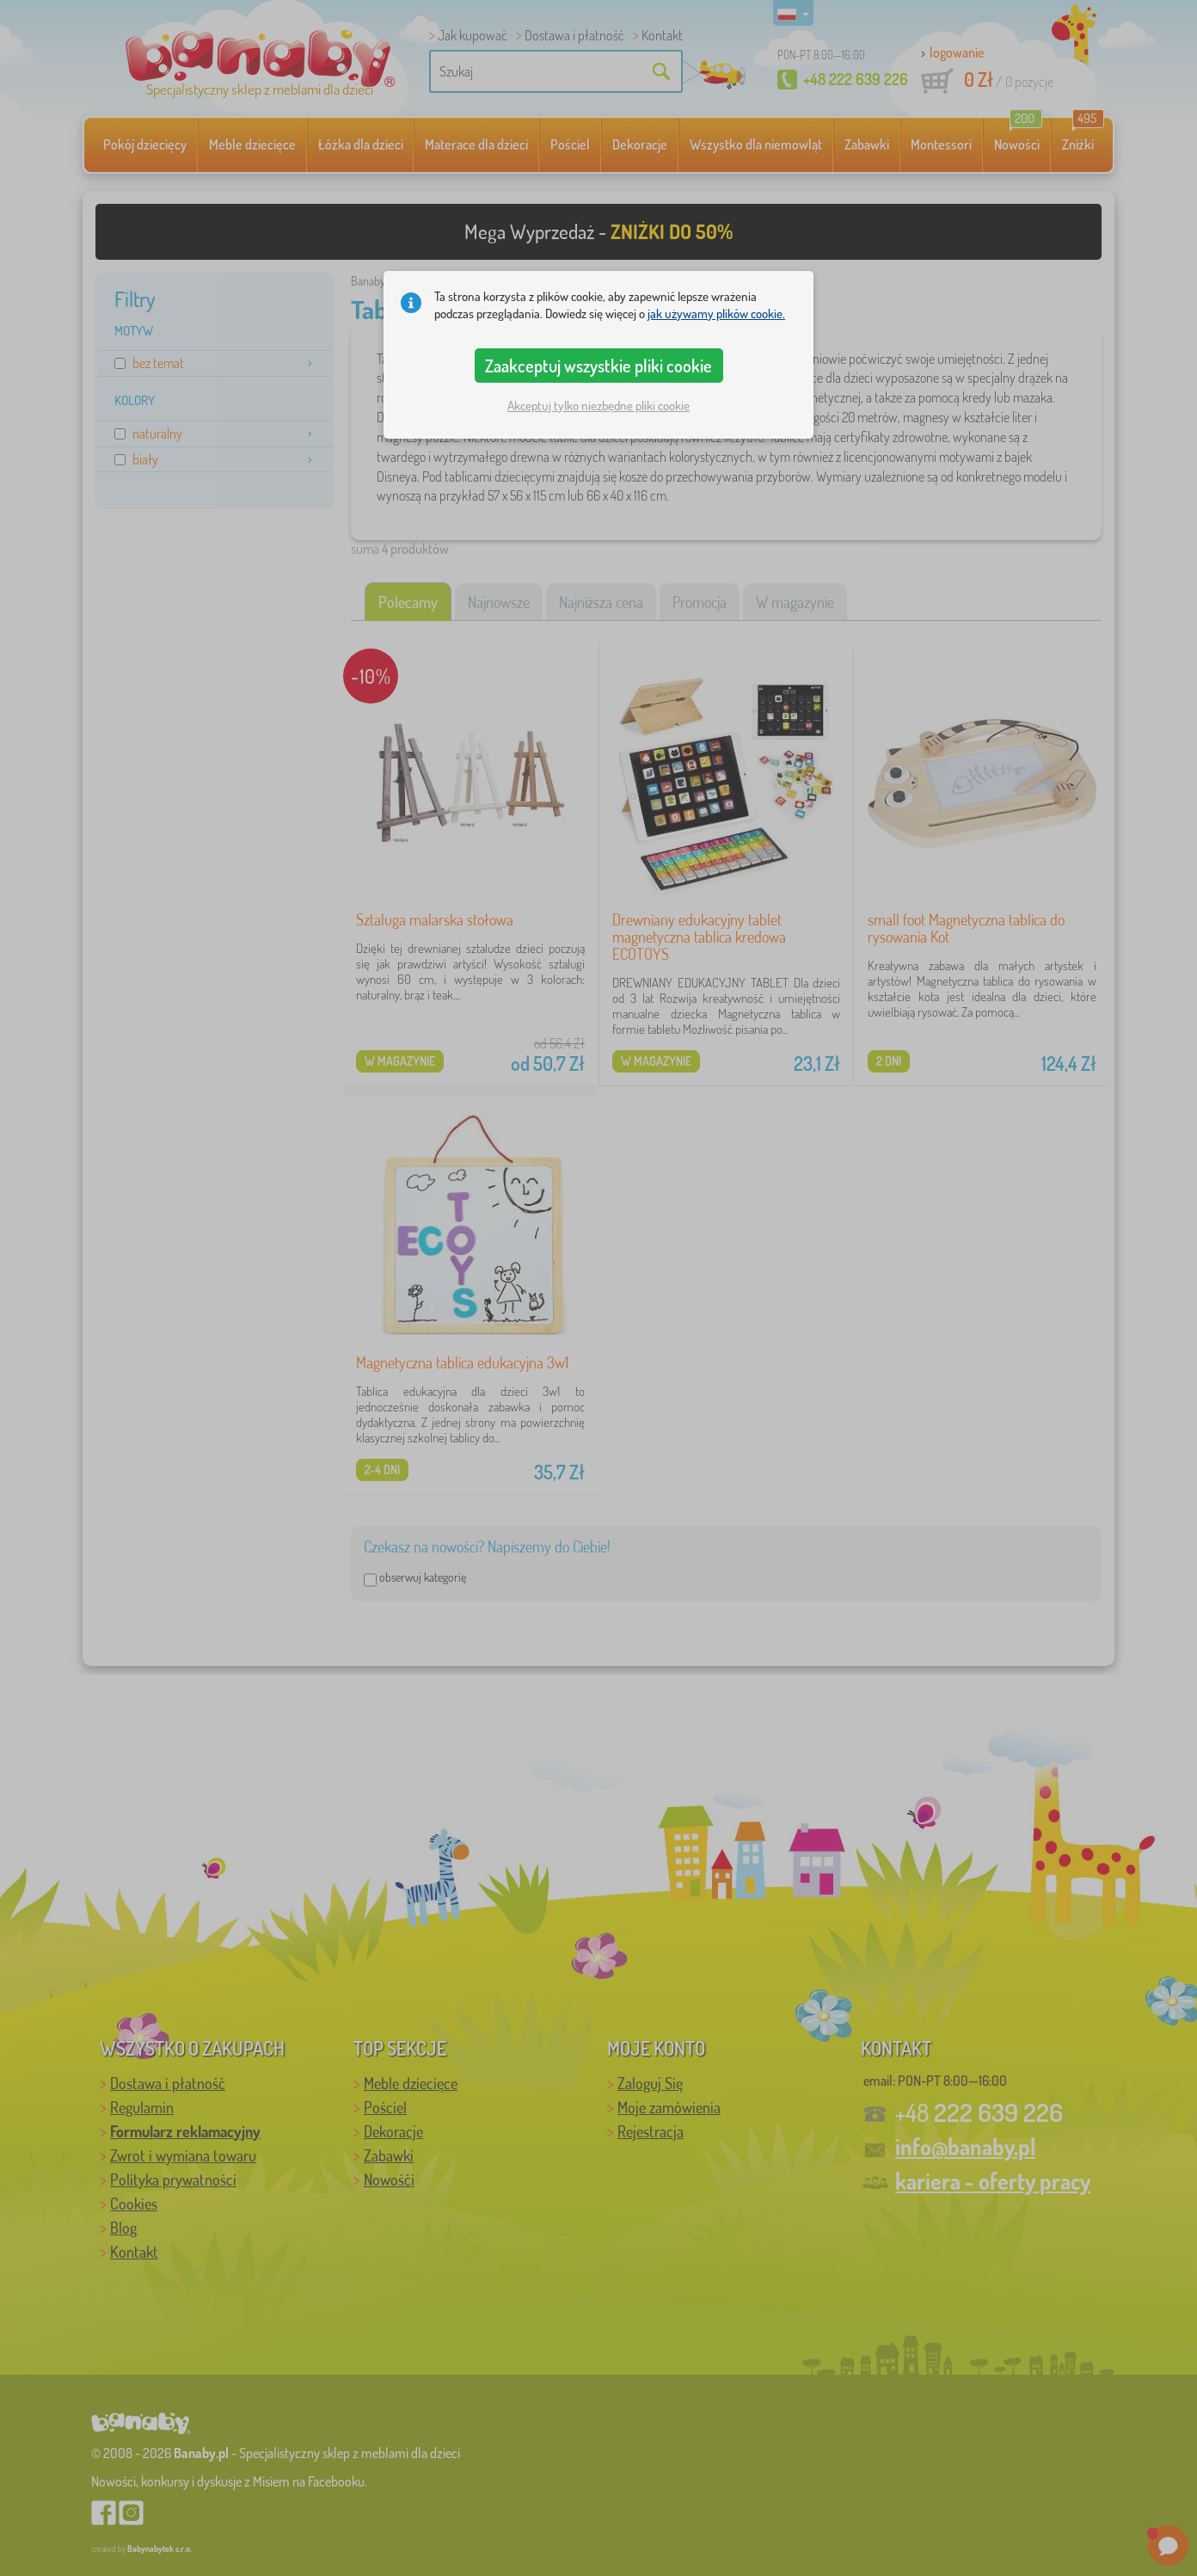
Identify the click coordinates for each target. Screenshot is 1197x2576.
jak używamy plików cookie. (716, 313)
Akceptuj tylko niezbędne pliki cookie (598, 405)
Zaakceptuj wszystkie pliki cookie (598, 365)
